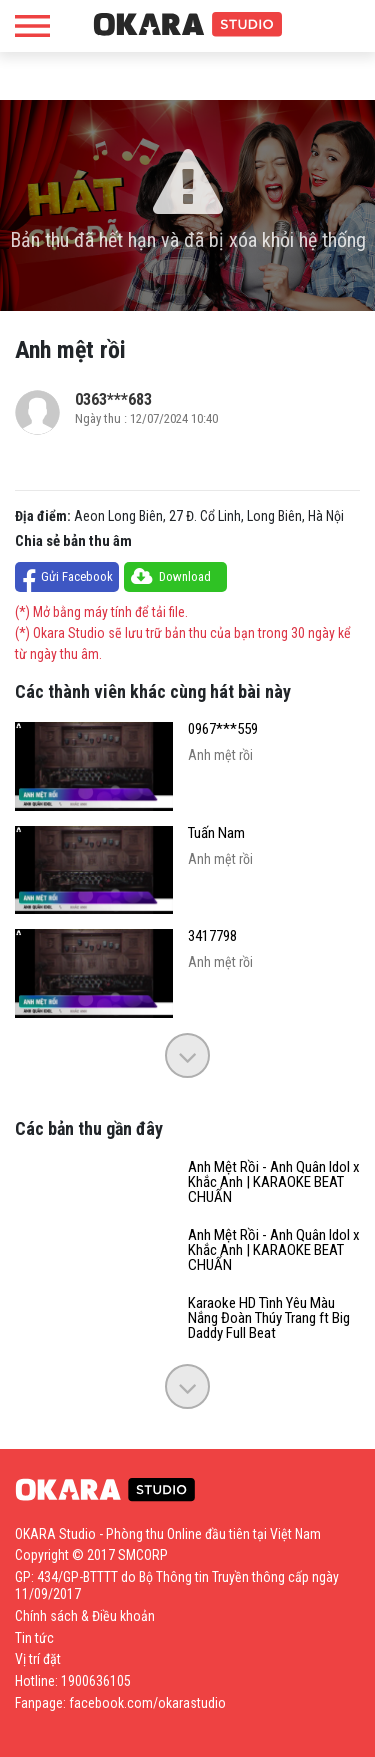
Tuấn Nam (216, 833)
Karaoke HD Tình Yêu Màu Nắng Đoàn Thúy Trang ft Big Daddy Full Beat (269, 1318)
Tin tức (34, 1638)
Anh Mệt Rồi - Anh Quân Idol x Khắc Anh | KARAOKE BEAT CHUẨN (274, 1182)
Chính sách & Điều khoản (85, 1616)
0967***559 (223, 729)
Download (185, 576)
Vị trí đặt (38, 1659)
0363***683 (113, 399)
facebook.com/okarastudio (147, 1703)
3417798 (212, 936)
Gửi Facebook (77, 576)
